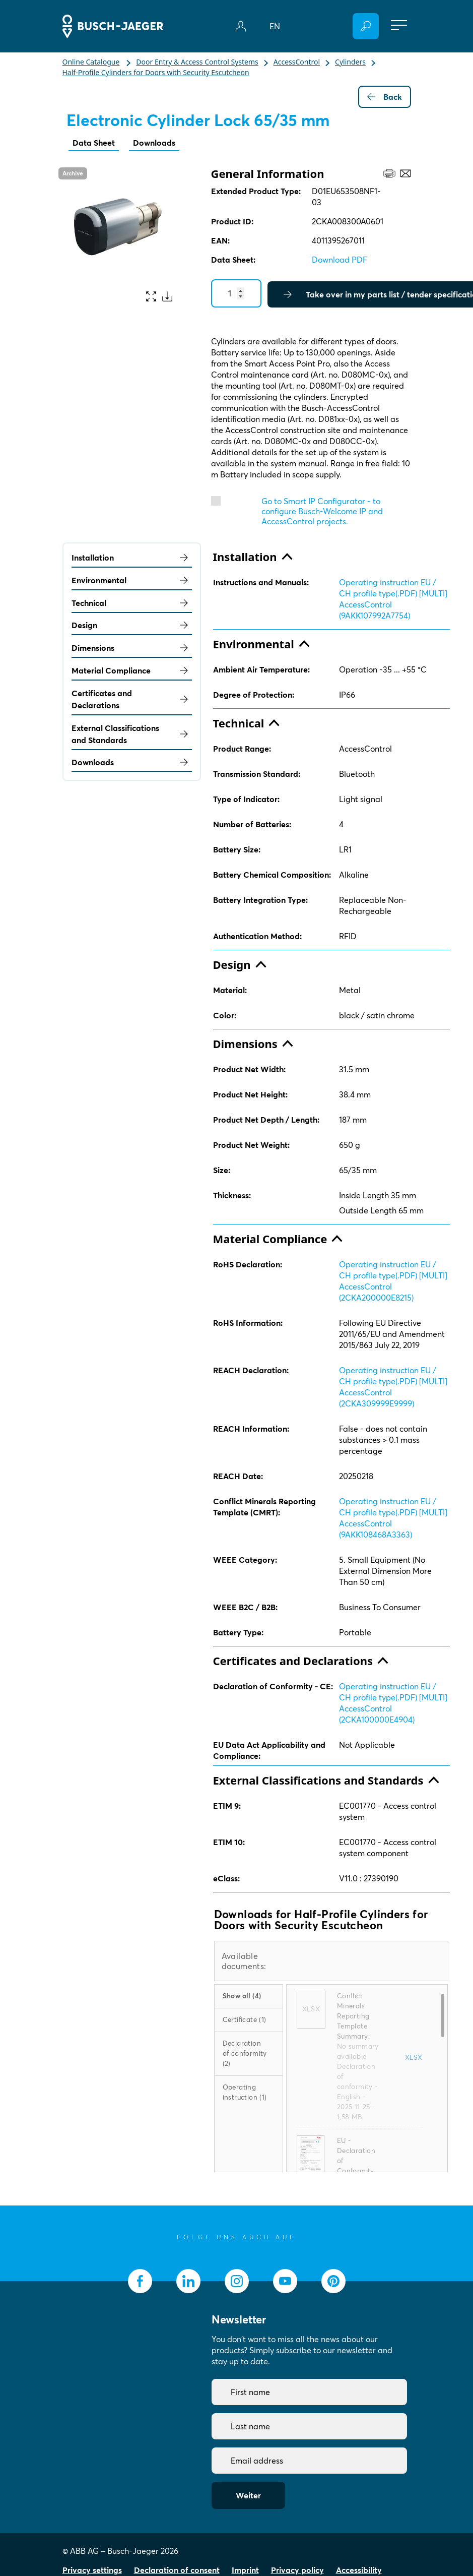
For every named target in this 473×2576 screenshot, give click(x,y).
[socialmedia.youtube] (285, 2281)
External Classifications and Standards (132, 734)
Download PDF (339, 260)
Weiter (248, 2495)
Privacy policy (297, 2570)
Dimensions (132, 648)
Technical (132, 603)
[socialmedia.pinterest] (333, 2281)
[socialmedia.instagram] (237, 2281)
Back (384, 97)
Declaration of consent (177, 2570)
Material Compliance (132, 670)
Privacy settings (92, 2570)
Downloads (154, 143)
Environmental (132, 580)
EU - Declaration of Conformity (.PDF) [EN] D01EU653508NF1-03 (357, 2170)
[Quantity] (236, 293)
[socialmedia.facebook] (140, 2281)
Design (132, 625)
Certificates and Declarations (132, 699)
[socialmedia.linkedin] (188, 2281)
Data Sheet (94, 143)
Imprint (245, 2570)
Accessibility (359, 2570)
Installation (132, 557)
